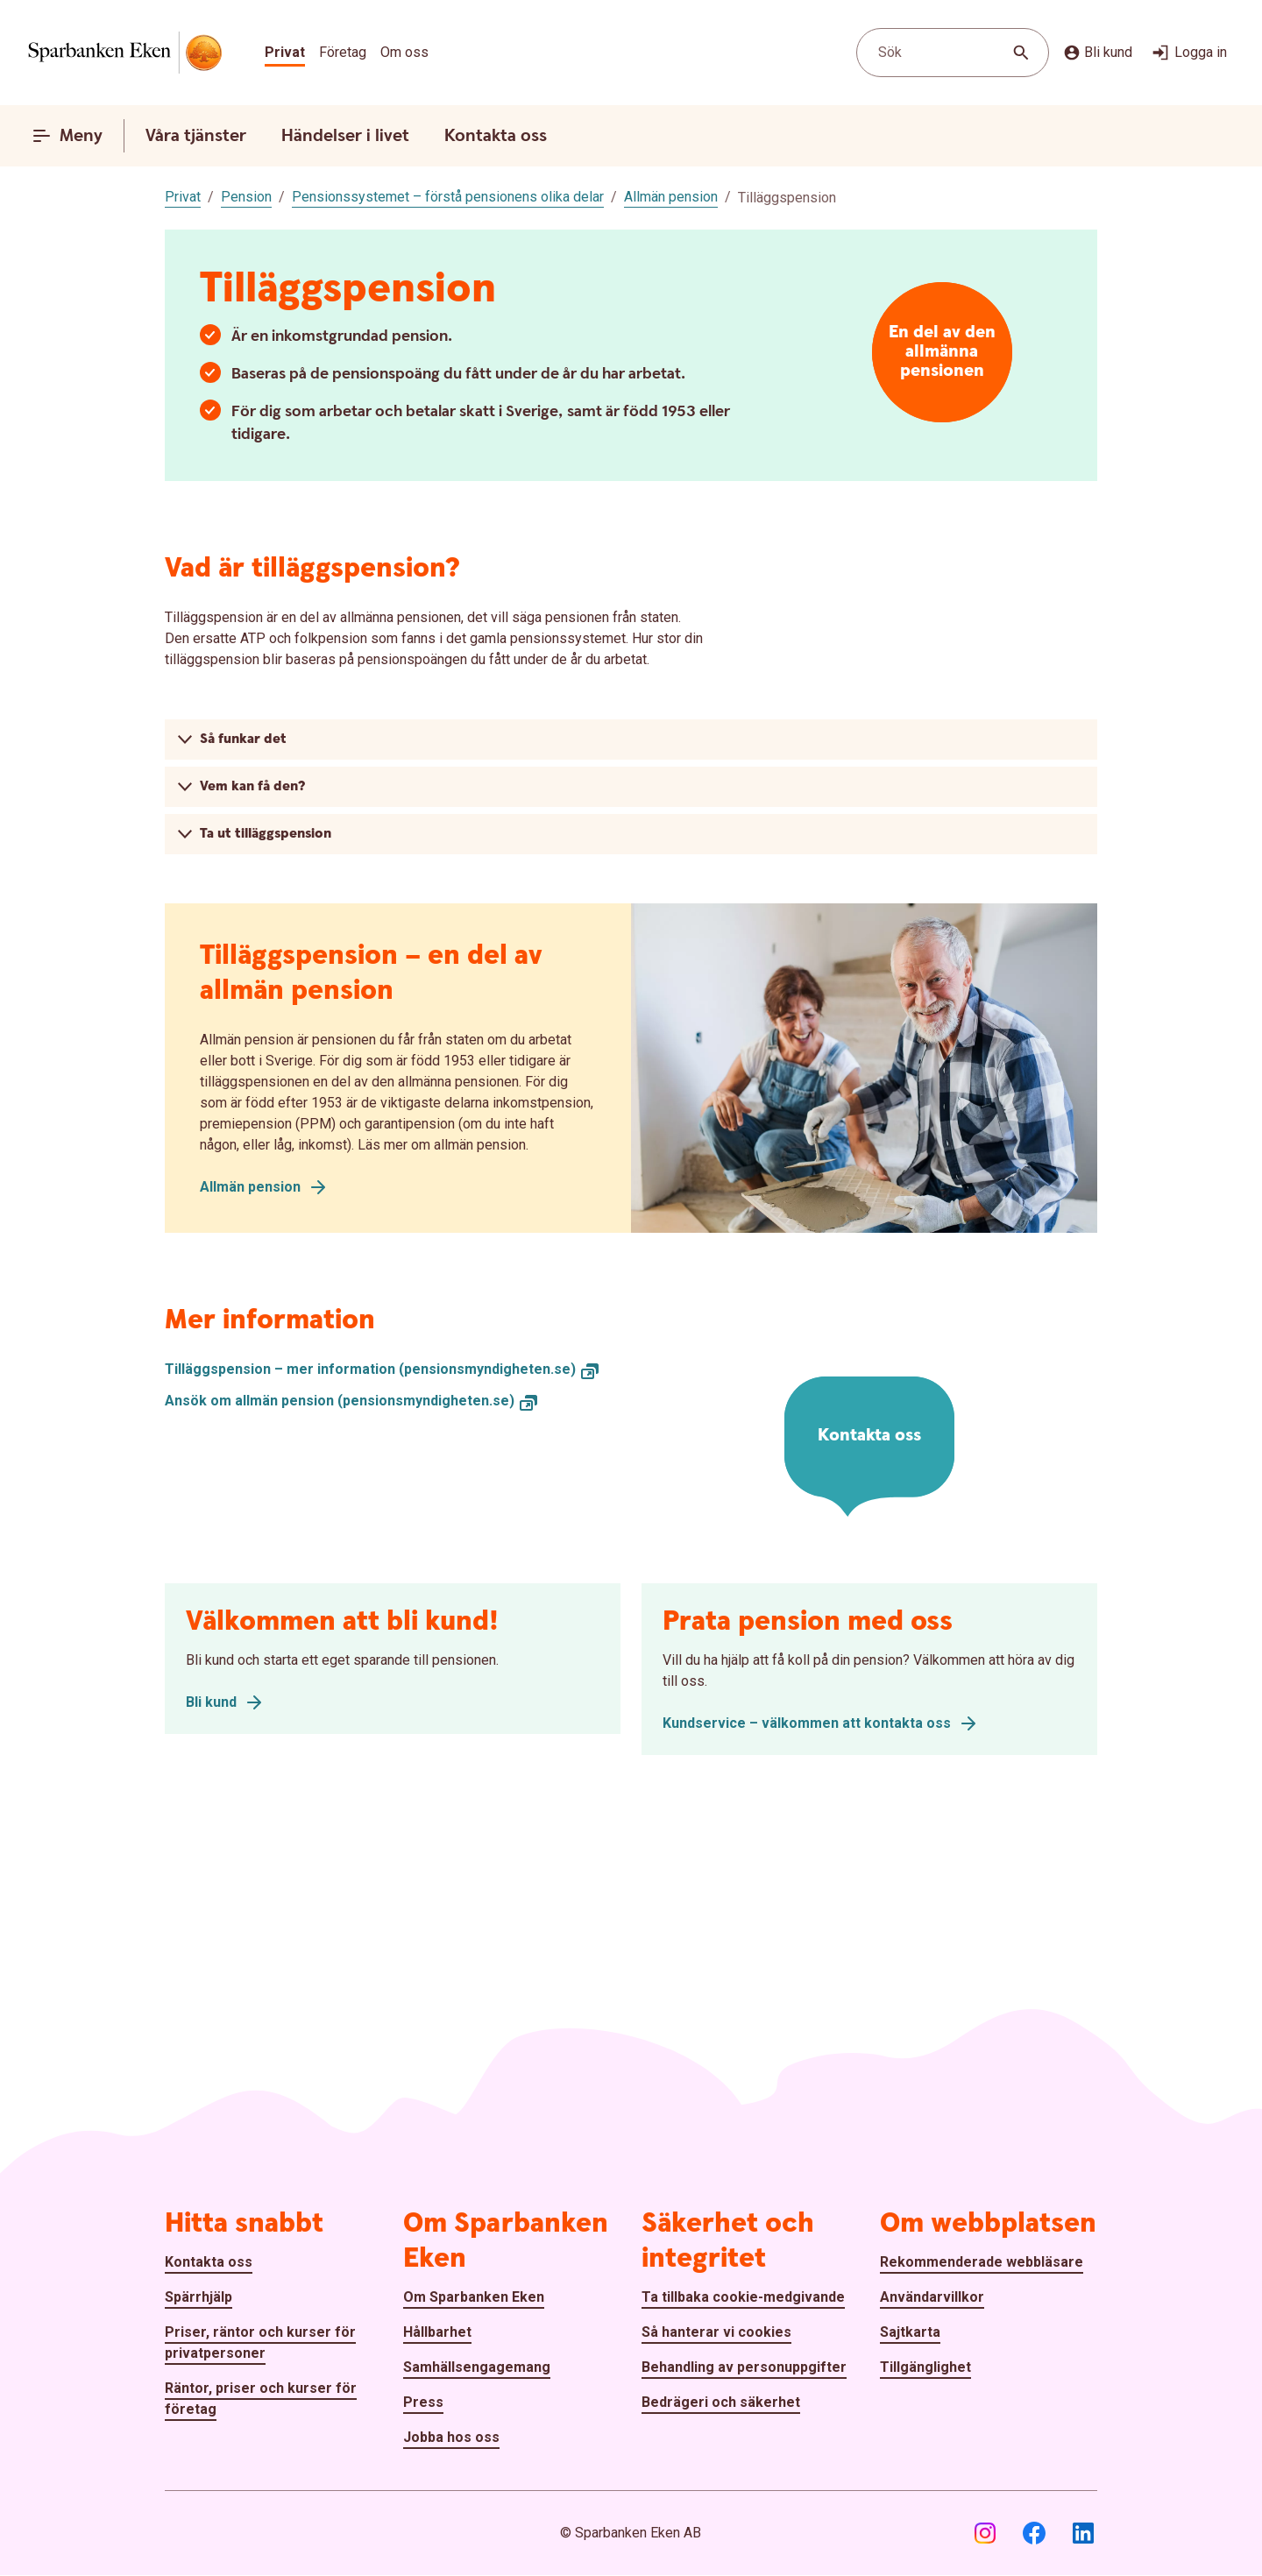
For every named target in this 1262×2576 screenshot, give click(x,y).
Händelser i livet (345, 135)
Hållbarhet (437, 2332)
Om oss (404, 52)
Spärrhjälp (198, 2297)
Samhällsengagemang (476, 2367)
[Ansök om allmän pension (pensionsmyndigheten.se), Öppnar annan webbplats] (352, 1401)
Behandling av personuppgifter (744, 2367)
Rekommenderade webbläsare (981, 2262)
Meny (67, 135)
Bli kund (1097, 52)
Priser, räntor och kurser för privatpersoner (260, 2342)
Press (423, 2402)
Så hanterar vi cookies (716, 2332)
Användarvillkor (932, 2297)
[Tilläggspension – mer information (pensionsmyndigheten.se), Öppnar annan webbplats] (382, 1369)
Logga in (1188, 52)
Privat (285, 52)
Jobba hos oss (451, 2437)
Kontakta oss (495, 135)
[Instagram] (985, 2533)
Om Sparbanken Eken (473, 2297)
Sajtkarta (910, 2332)
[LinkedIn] (1083, 2533)
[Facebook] (1034, 2533)
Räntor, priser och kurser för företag (261, 2398)
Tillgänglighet (925, 2367)
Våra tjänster (195, 135)
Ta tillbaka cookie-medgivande (743, 2297)
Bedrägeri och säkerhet (721, 2402)
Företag (342, 52)
